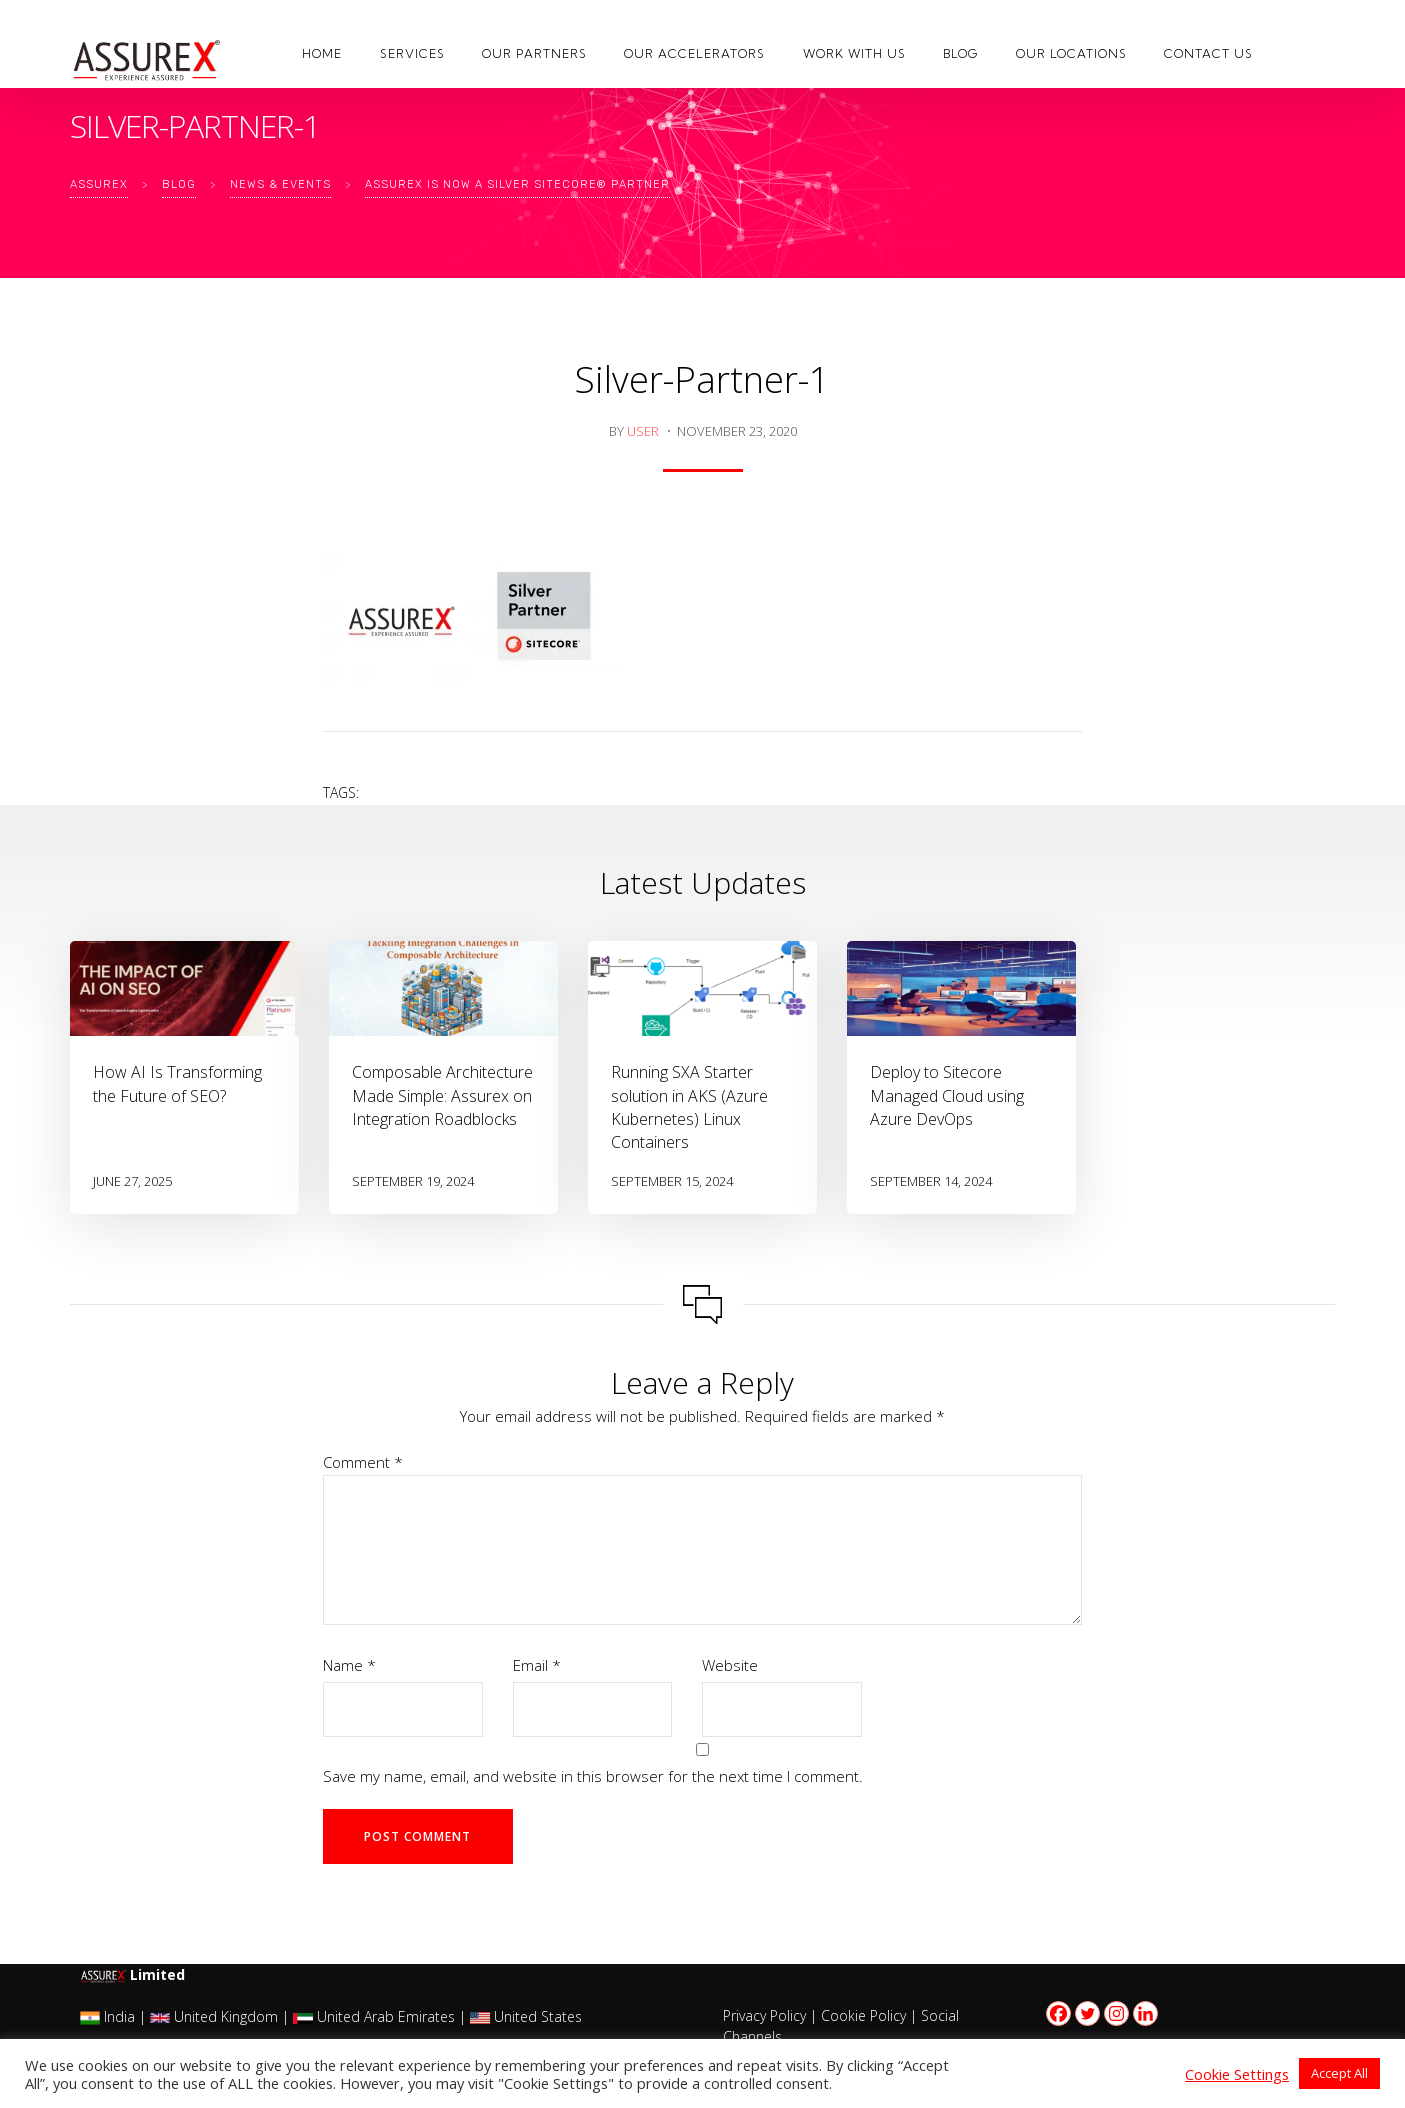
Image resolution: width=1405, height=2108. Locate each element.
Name (349, 1665)
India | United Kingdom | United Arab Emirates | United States (331, 2016)
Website (730, 1665)
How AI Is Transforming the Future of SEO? (177, 1083)
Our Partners (534, 53)
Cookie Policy (863, 2015)
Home (322, 53)
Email (537, 1665)
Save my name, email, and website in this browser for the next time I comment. (593, 1776)
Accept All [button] (1339, 2073)
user (643, 431)
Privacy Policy (764, 2015)
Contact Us (1208, 53)
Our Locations (1071, 53)
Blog (960, 53)
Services (412, 53)
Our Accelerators (694, 53)
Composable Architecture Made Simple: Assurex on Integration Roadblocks (442, 1095)
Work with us (854, 53)
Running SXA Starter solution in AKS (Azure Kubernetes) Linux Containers (689, 1107)
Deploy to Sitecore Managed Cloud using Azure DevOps (947, 1095)
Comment (363, 1462)
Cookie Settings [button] (1237, 2074)
